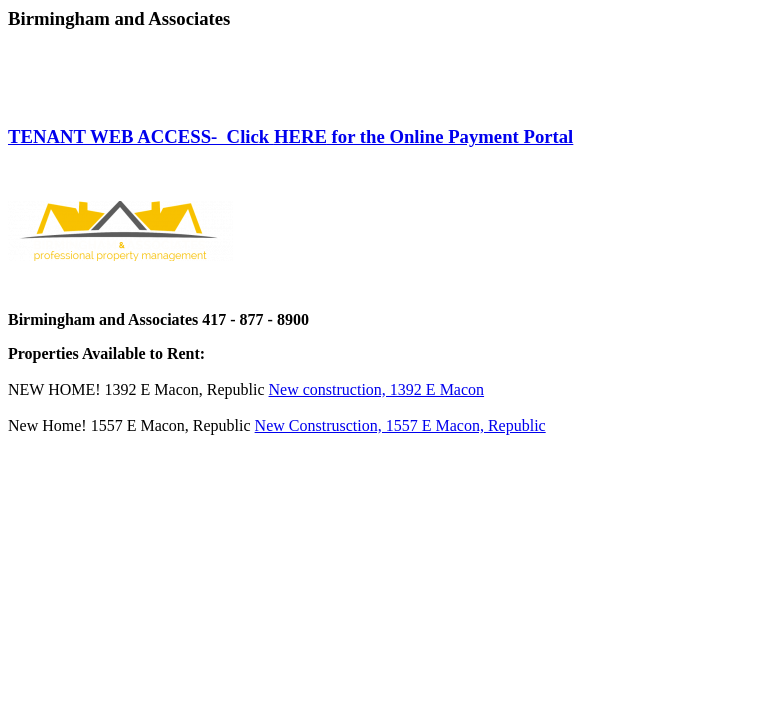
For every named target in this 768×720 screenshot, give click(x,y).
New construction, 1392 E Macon (377, 389)
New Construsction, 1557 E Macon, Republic (400, 425)
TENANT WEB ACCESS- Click (141, 136)
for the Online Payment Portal (450, 136)
